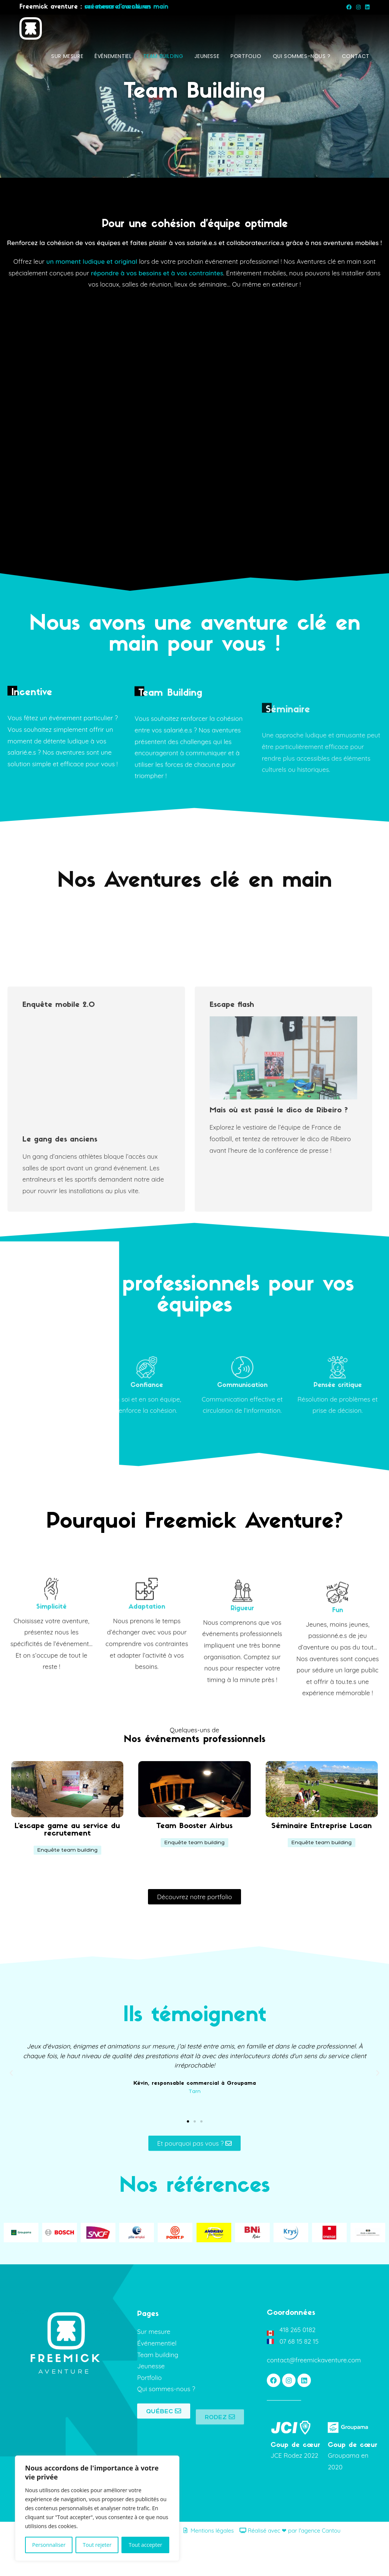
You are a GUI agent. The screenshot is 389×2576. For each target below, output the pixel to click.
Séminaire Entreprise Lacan (321, 1863)
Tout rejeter (97, 2544)
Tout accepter (145, 2544)
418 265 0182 (297, 2367)
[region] (97, 2508)
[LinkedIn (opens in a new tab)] (366, 7)
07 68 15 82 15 (299, 2378)
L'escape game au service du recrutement (67, 1867)
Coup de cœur (295, 2482)
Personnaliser (48, 2544)
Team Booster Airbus (194, 1863)
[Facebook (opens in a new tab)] (349, 7)
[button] (67, 1887)
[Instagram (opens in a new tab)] (358, 7)
